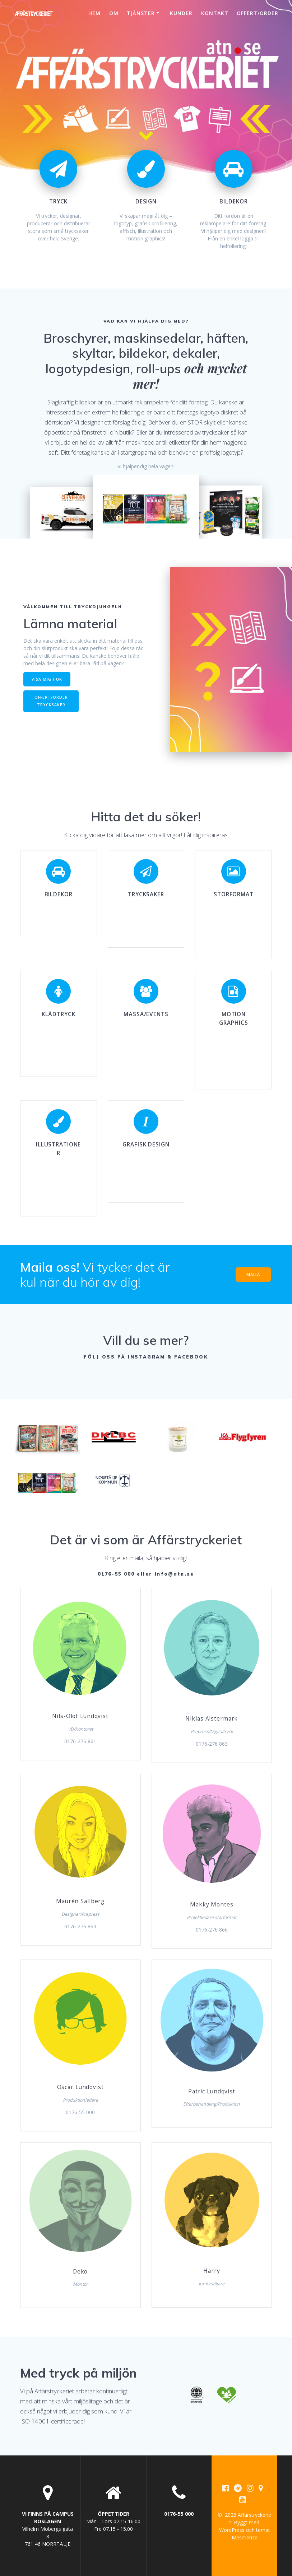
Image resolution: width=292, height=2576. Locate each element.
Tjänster (141, 13)
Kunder (181, 13)
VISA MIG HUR (47, 679)
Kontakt (214, 13)
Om (114, 13)
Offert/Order (257, 13)
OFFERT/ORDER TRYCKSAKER (51, 701)
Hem (94, 13)
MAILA (253, 1274)
